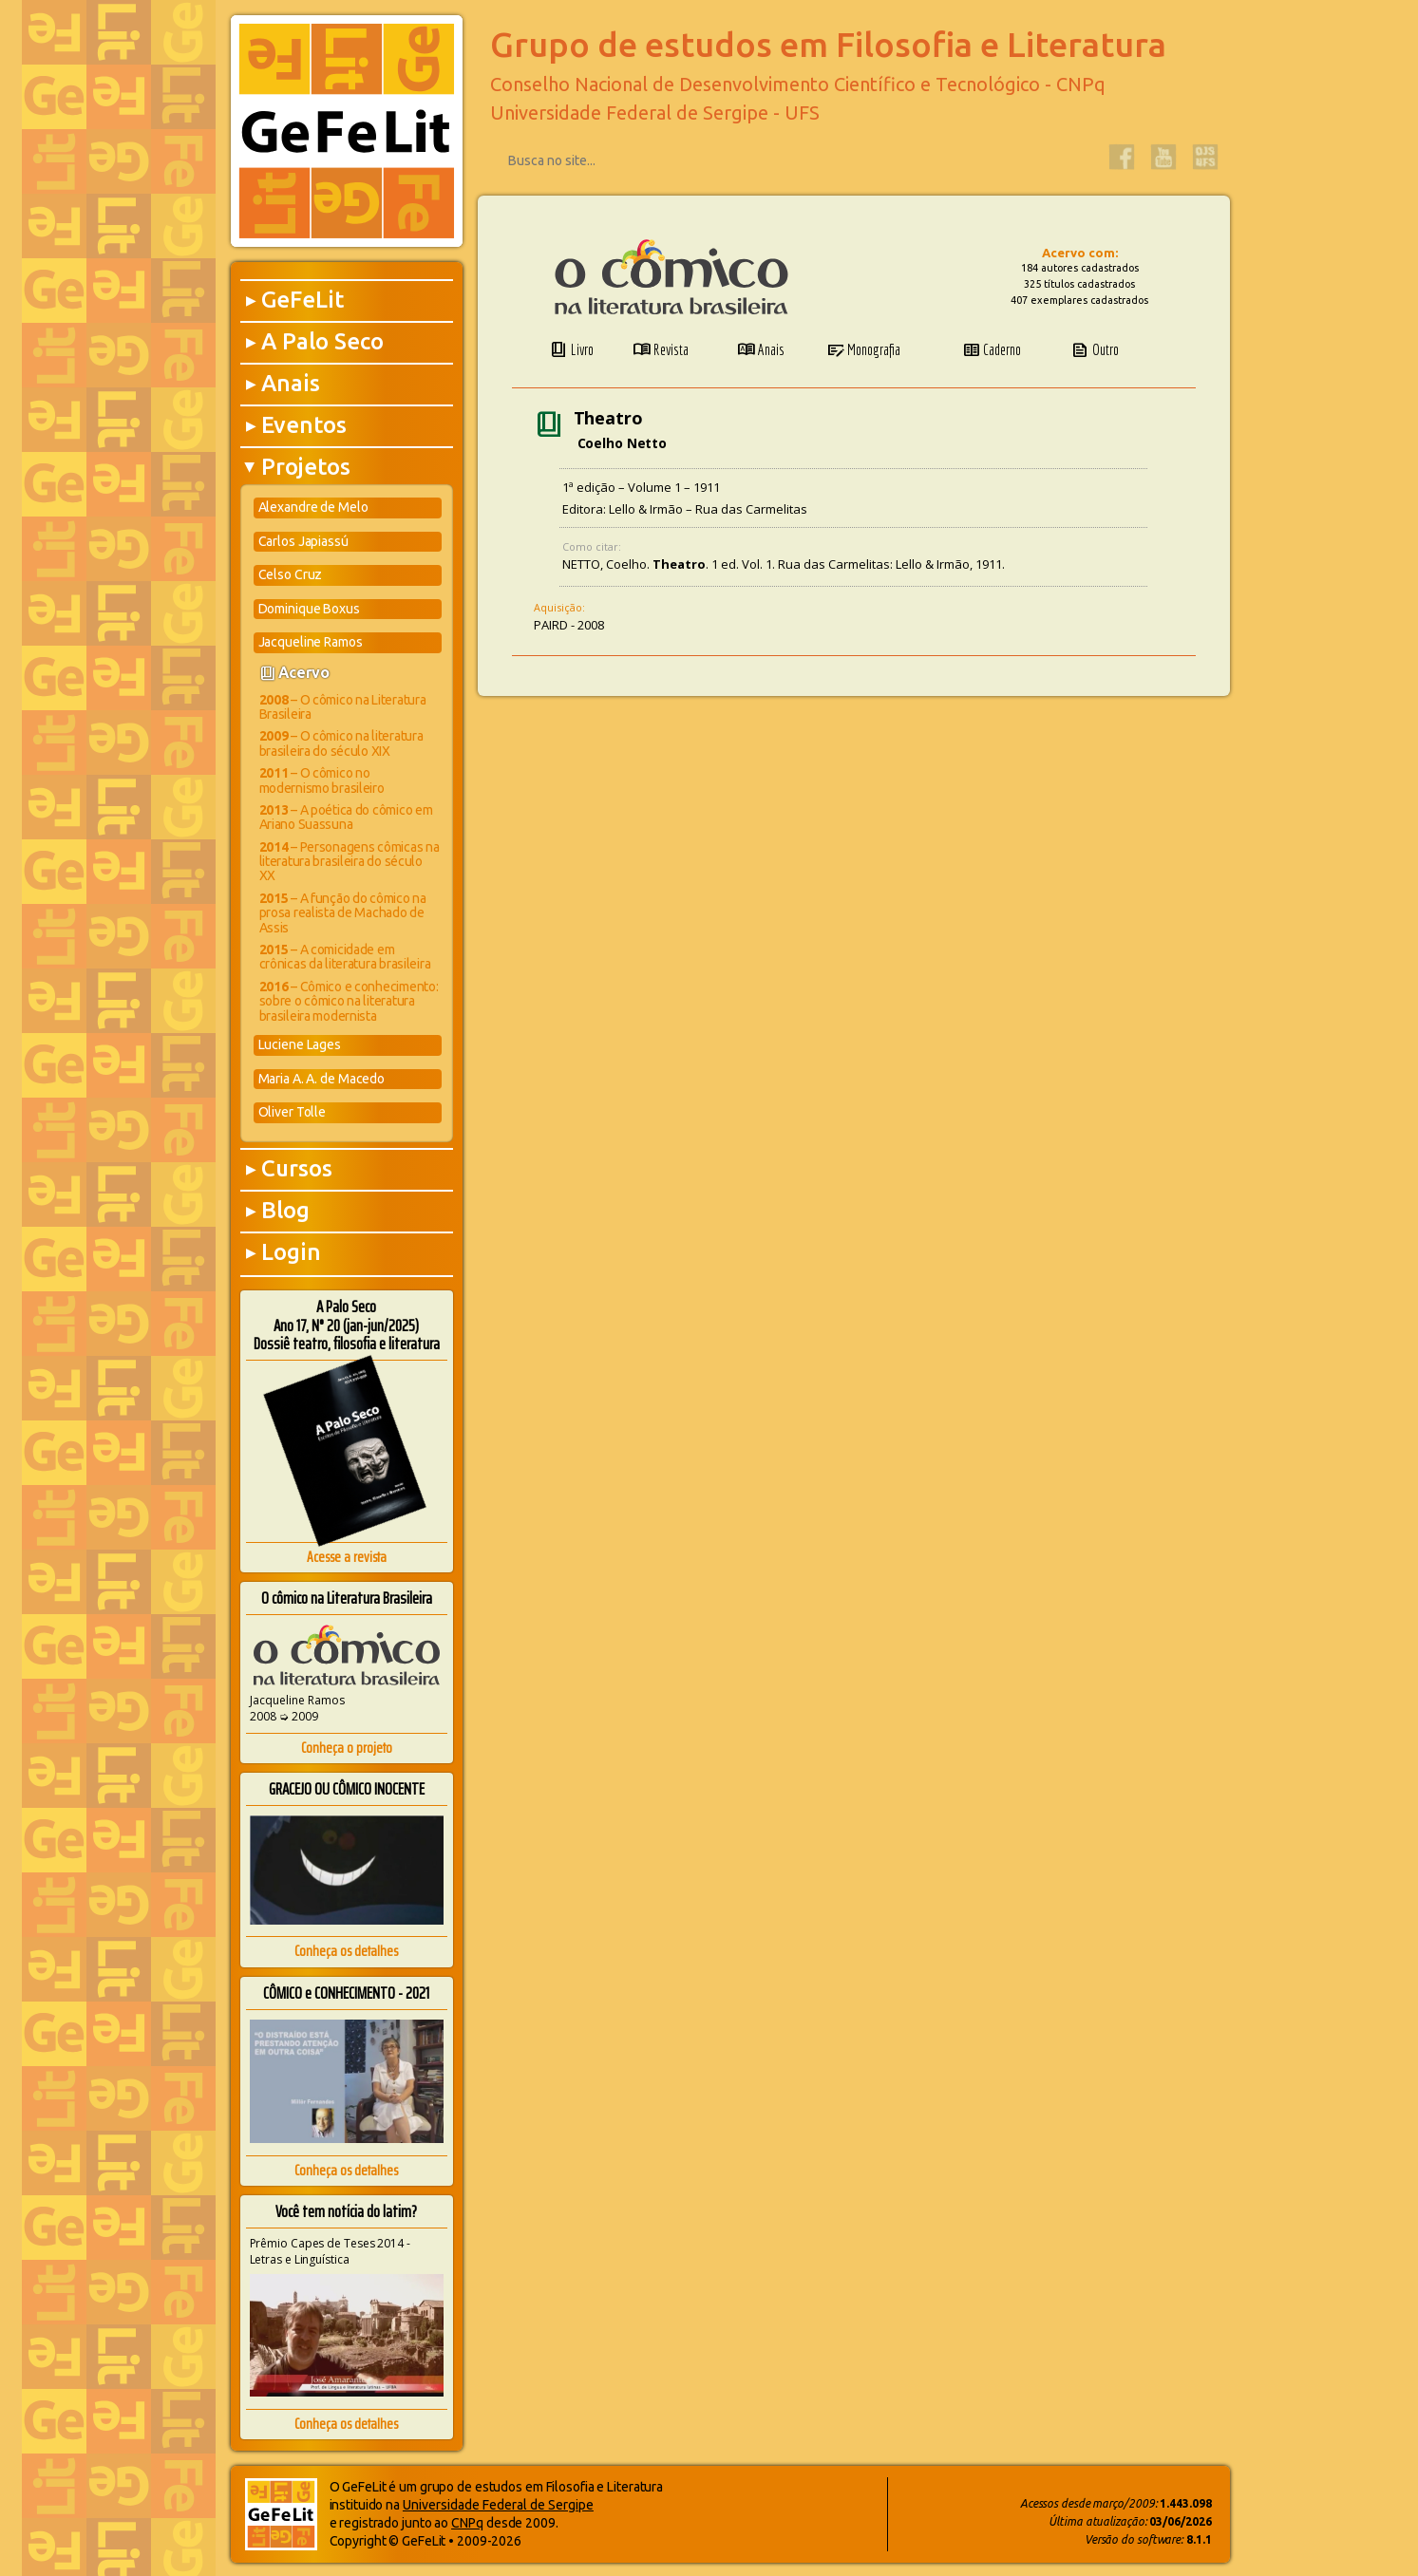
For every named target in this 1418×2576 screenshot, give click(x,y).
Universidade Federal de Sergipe (498, 2504)
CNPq (467, 2522)
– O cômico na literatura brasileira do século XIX (341, 743)
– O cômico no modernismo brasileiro (322, 780)
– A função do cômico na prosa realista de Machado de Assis (342, 913)
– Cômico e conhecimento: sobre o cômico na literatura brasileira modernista (349, 1001)
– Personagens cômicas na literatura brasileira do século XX (349, 861)
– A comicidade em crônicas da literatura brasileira (345, 956)
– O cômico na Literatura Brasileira (342, 707)
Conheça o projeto (346, 1747)
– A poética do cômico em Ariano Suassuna (346, 817)
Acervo (304, 672)
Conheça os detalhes (346, 1951)
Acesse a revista (347, 1557)
